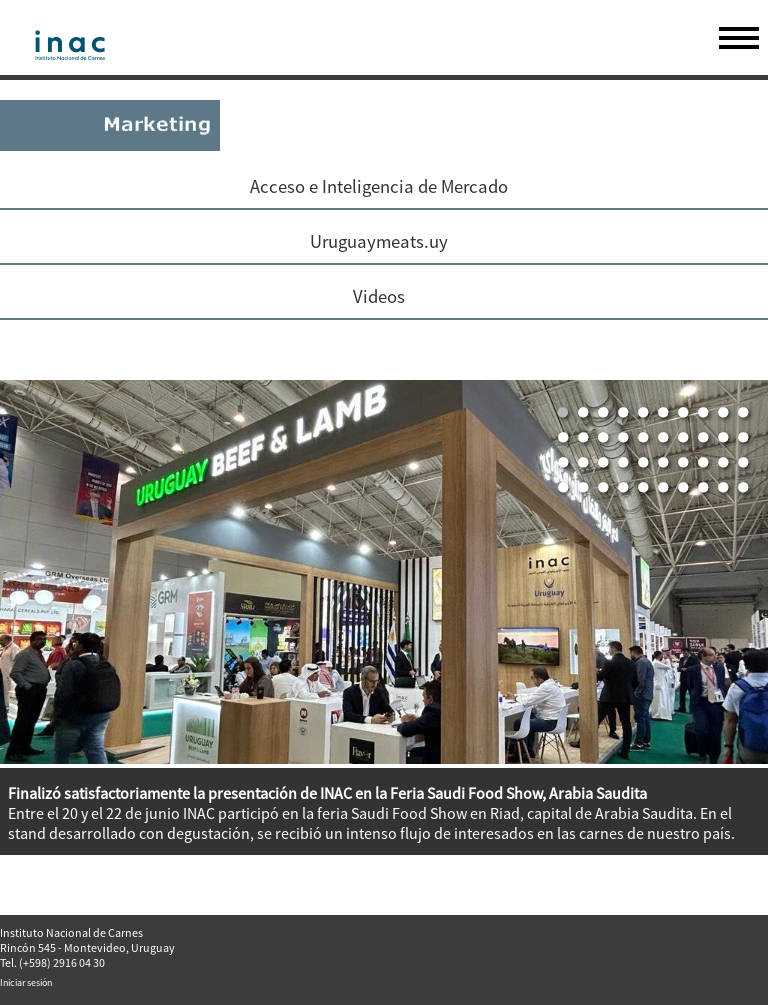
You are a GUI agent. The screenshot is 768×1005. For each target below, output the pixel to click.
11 (564, 438)
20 (744, 438)
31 (564, 488)
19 (724, 438)
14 (624, 438)
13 (604, 438)
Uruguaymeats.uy (379, 241)
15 (644, 438)
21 (564, 463)
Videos (379, 296)
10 (744, 413)
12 (584, 438)
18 (704, 438)
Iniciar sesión (26, 982)
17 (684, 438)
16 (664, 438)
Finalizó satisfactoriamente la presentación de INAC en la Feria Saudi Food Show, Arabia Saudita (327, 793)
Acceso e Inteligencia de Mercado (379, 186)
